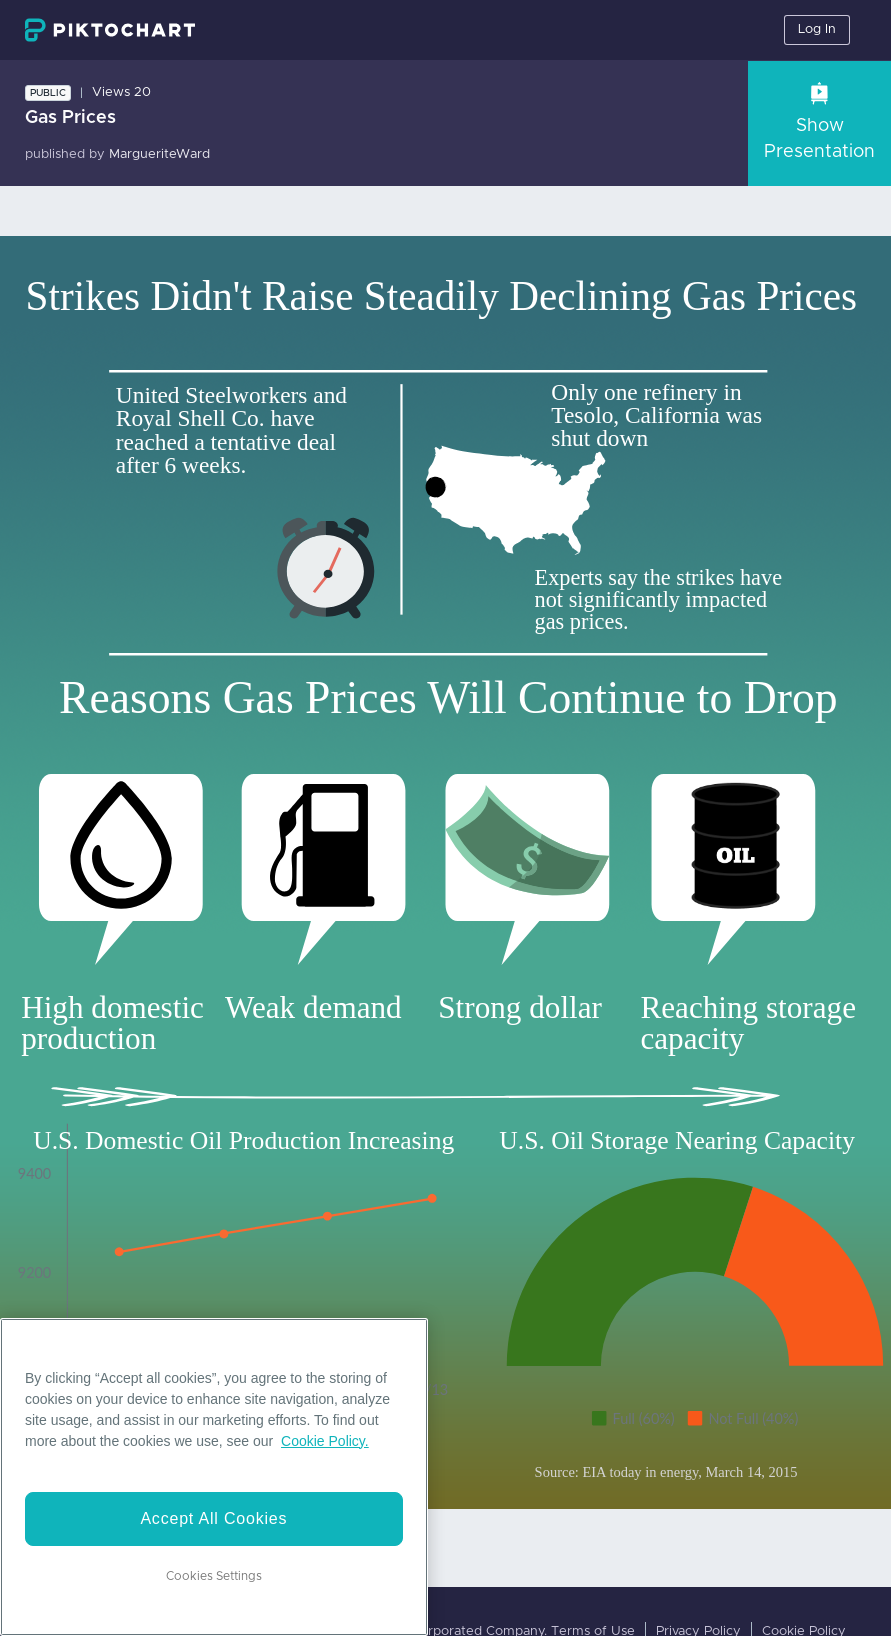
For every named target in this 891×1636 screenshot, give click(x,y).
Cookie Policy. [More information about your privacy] (325, 1441)
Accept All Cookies (213, 1518)
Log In (817, 29)
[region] (214, 1477)
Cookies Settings (214, 1576)
